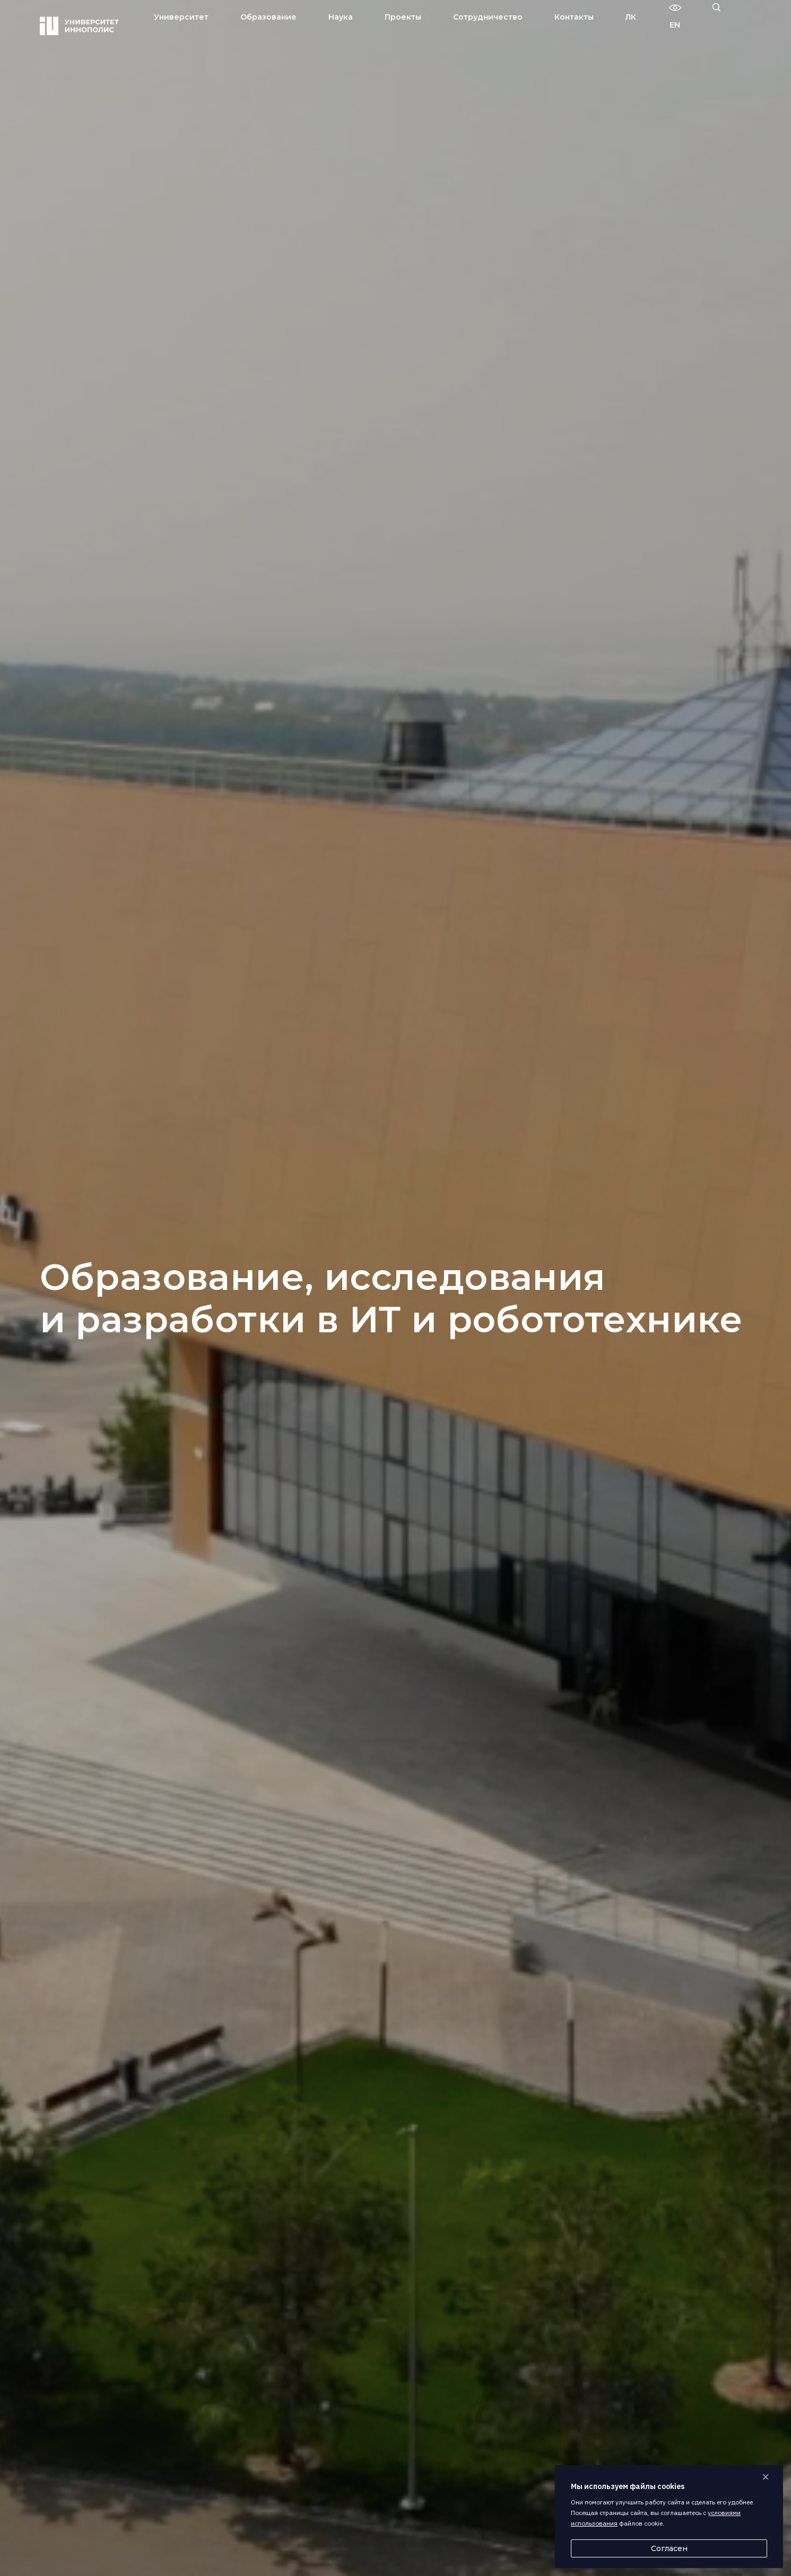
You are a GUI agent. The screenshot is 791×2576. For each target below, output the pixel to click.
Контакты (574, 17)
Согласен (669, 2548)
